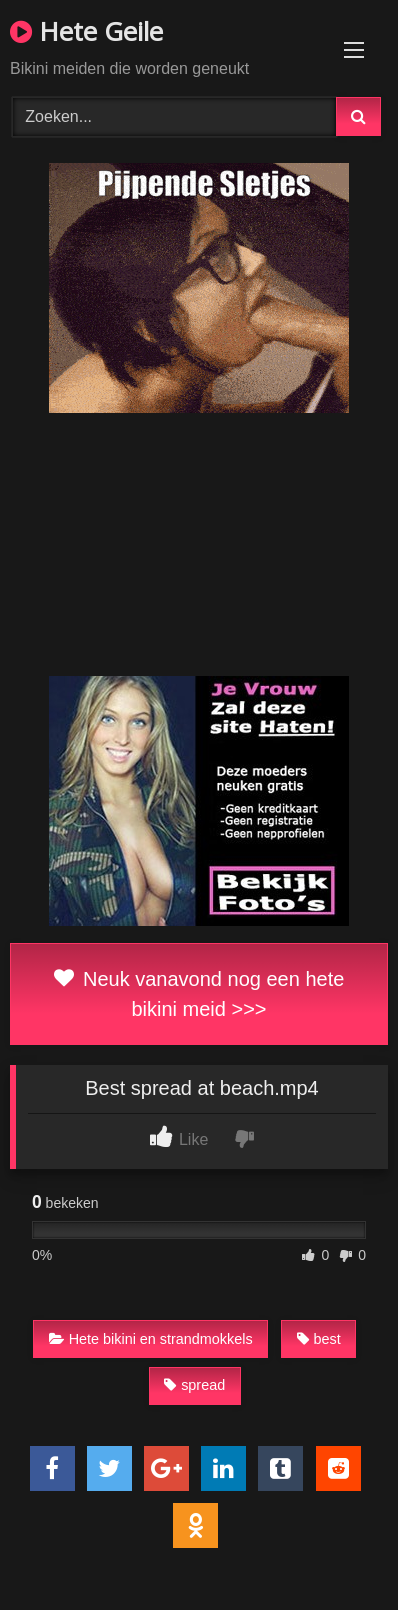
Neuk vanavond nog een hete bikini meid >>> (199, 994)
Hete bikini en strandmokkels (151, 1339)
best (319, 1339)
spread (194, 1385)
